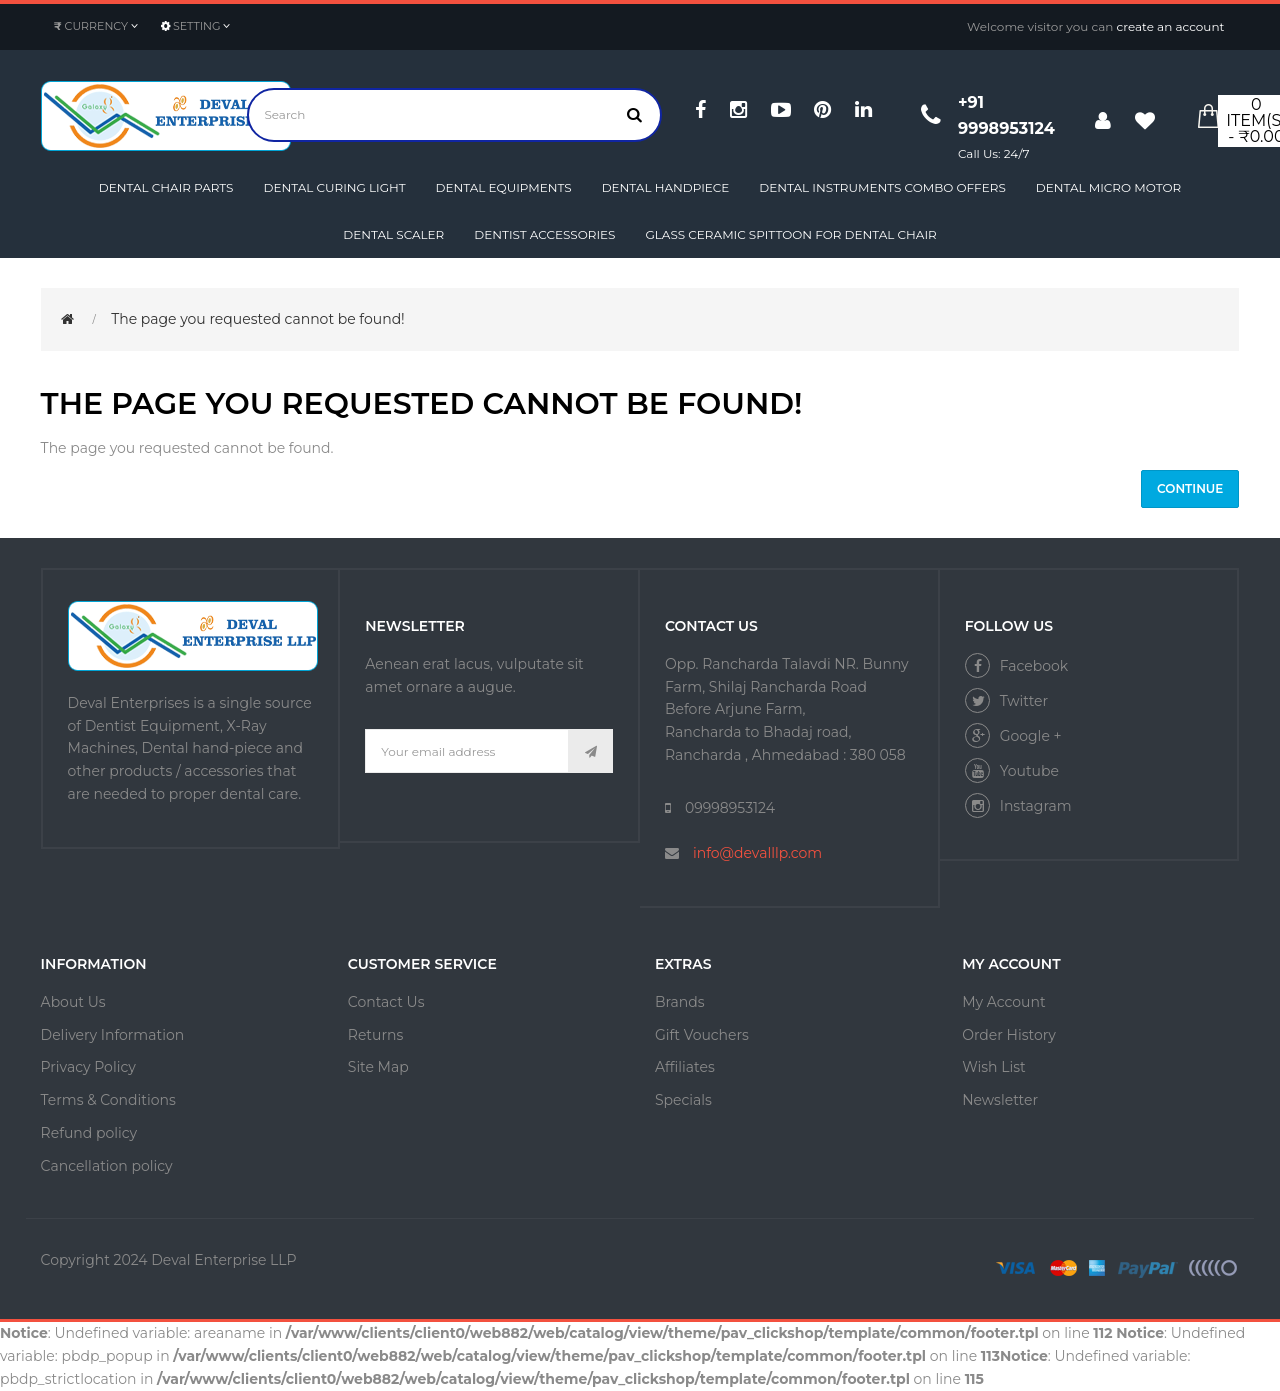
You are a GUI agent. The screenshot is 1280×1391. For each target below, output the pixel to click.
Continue (1190, 488)
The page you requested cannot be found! (258, 319)
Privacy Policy (88, 1067)
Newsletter (1000, 1100)
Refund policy (89, 1133)
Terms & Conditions (108, 1100)
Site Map (378, 1067)
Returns (375, 1035)
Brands (680, 1002)
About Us (73, 1002)
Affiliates (685, 1067)
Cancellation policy (107, 1166)
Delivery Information (113, 1035)
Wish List (994, 1067)
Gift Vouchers (702, 1035)
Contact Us (386, 1002)
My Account (1003, 1002)
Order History (1009, 1035)
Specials (683, 1100)
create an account (1171, 26)
